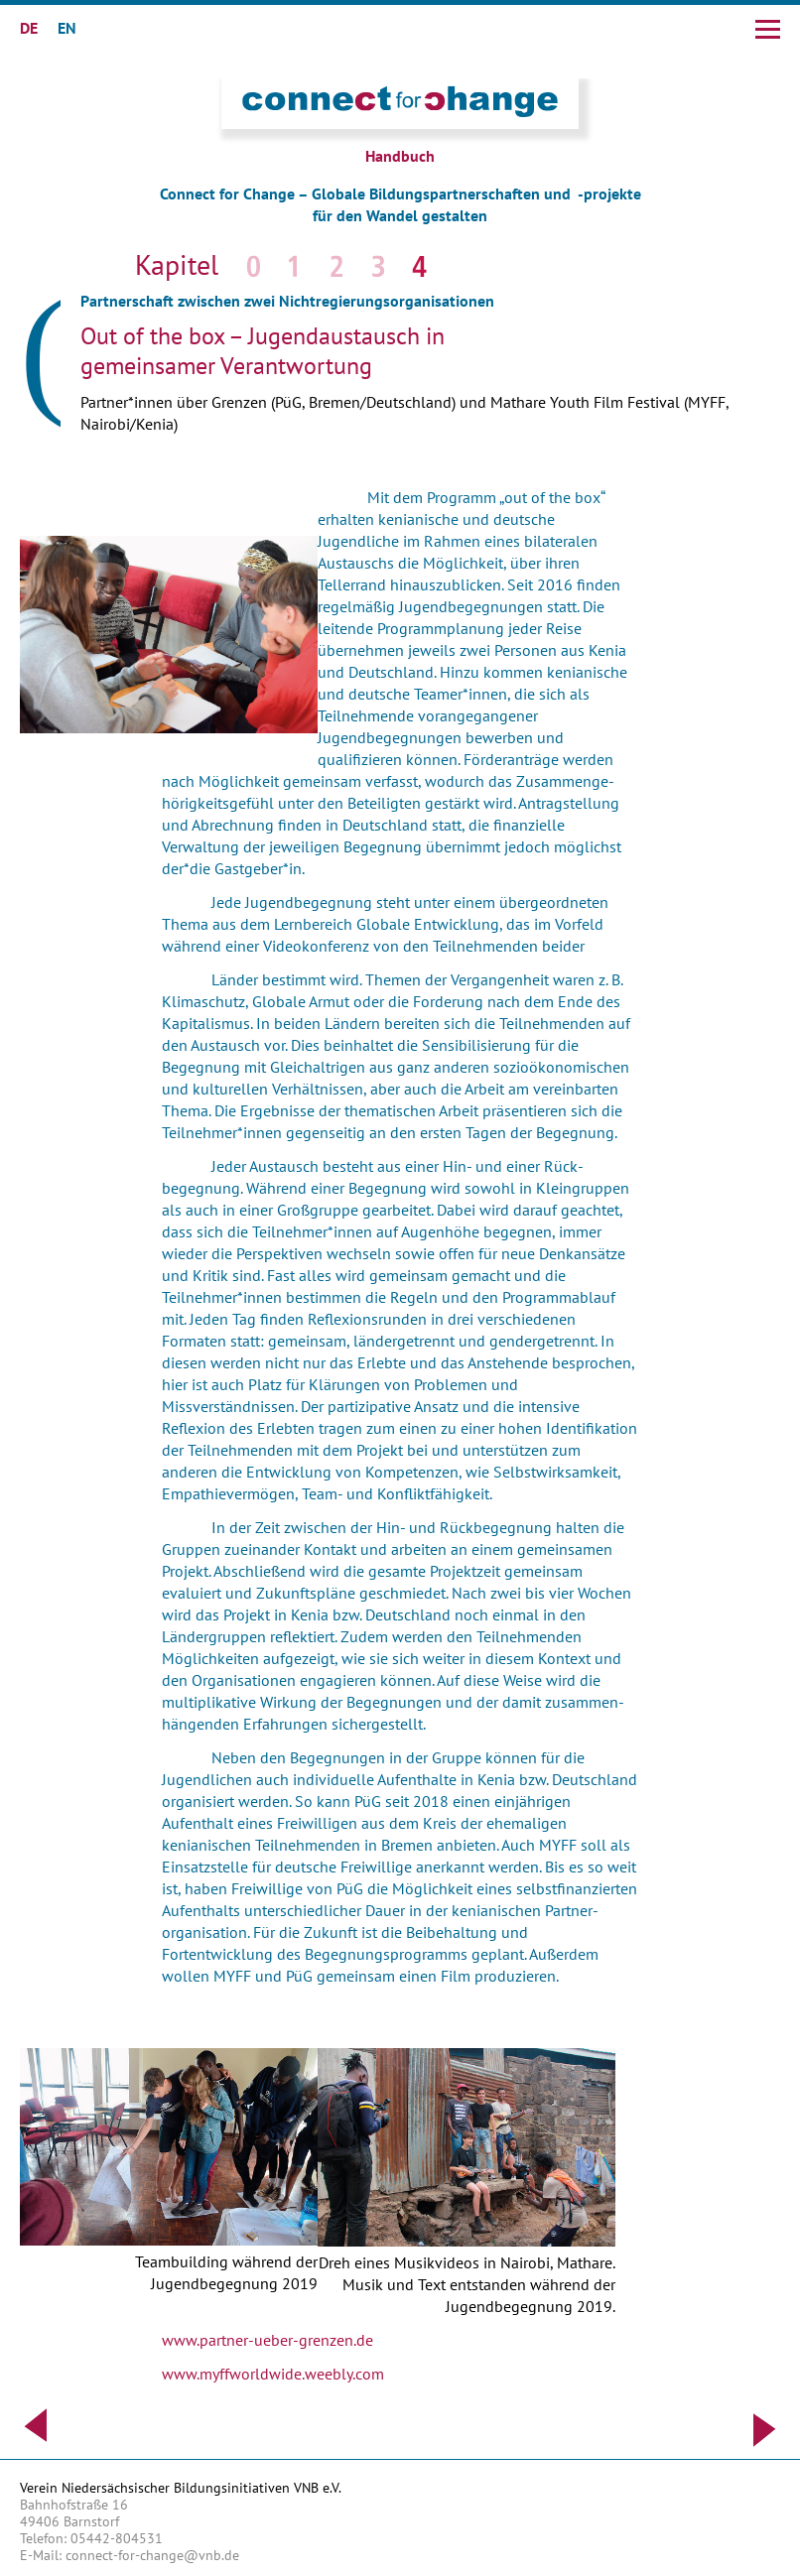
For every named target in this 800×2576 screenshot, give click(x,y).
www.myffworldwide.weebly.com (273, 2373)
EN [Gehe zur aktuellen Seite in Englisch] (67, 28)
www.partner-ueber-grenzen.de (267, 2340)
